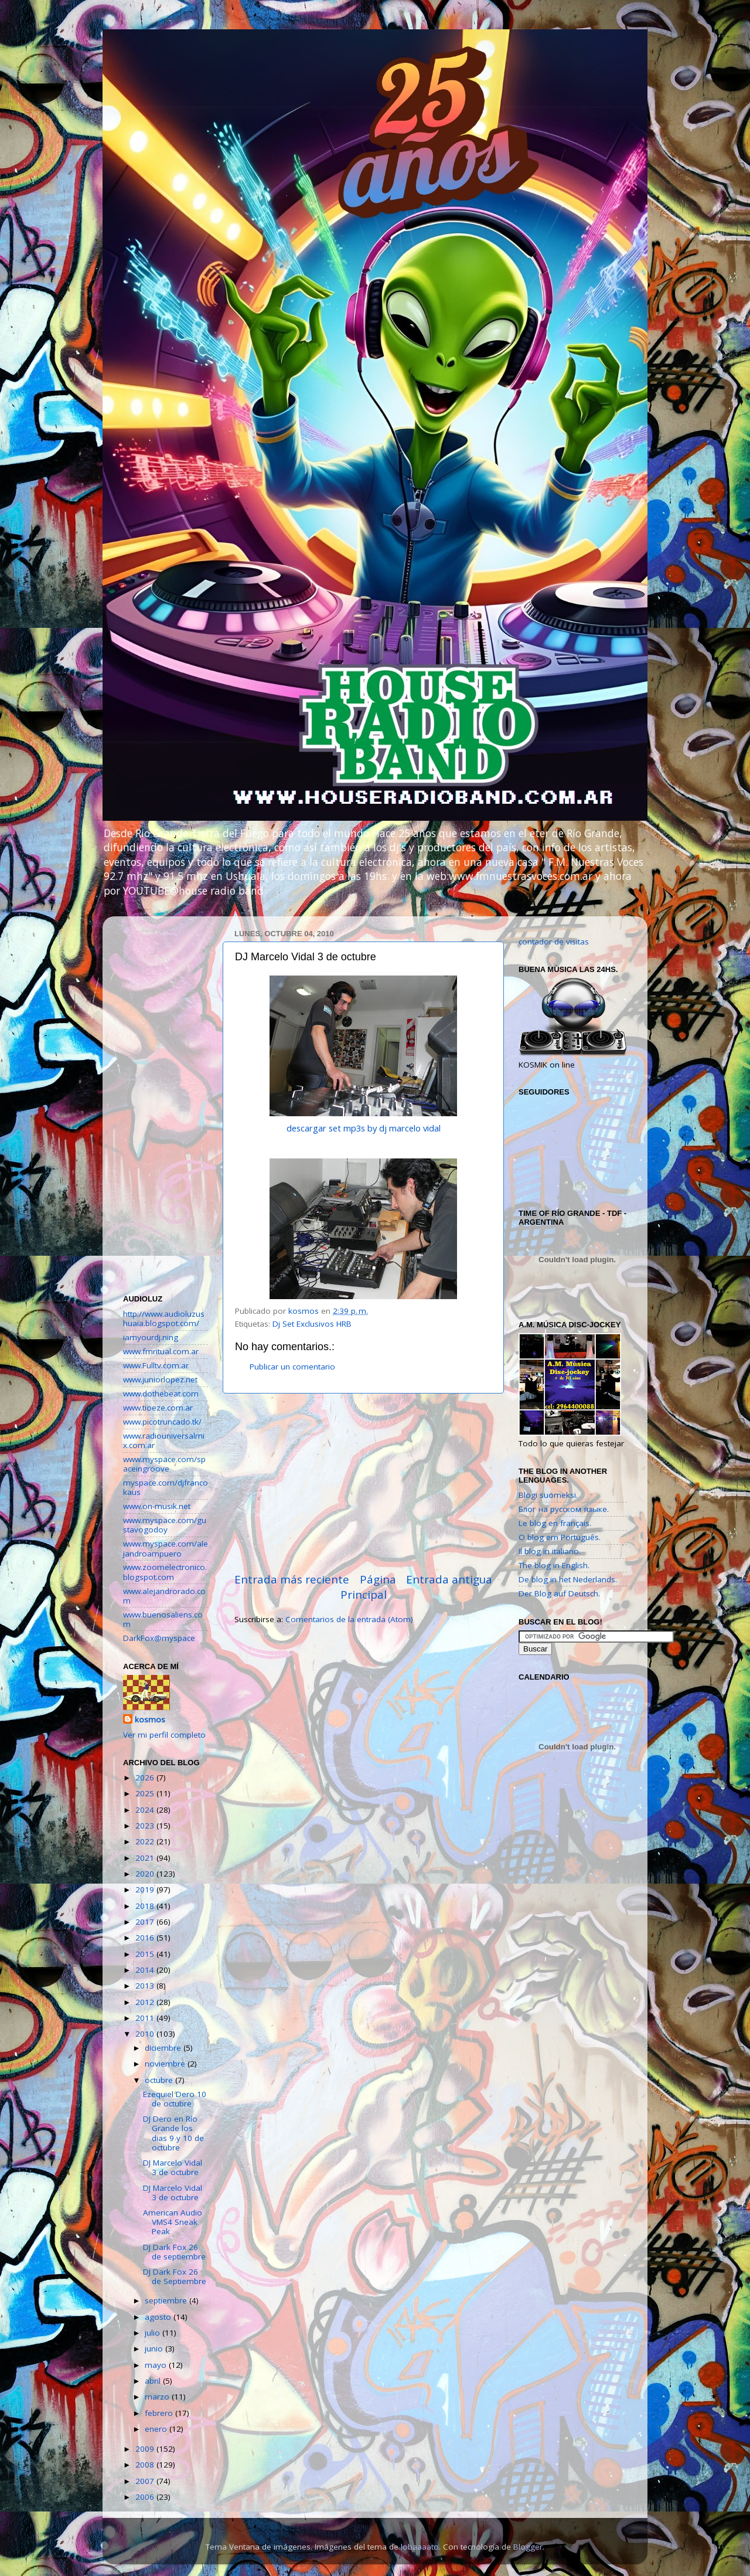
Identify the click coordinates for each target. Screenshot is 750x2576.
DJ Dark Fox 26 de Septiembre (174, 2276)
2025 (145, 1793)
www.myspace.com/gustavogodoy (164, 1525)
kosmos (150, 1719)
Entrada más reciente (291, 1579)
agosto (159, 2317)
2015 (145, 1954)
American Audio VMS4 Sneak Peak (172, 2222)
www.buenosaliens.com (163, 1619)
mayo (157, 2365)
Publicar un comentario (292, 1366)
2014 (145, 1970)
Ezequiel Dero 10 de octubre (174, 2099)
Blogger (528, 2546)
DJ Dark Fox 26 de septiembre (174, 2252)
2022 (145, 1841)
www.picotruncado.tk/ (162, 1421)
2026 (145, 1777)
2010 (145, 2033)
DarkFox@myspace (159, 1638)
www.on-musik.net (156, 1506)
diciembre (164, 2048)
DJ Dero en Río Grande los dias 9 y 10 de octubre (173, 2133)
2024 (145, 1809)
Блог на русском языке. (564, 1509)
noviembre (166, 2063)
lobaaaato (420, 2546)
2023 (145, 1825)
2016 (145, 1937)
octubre (160, 2080)
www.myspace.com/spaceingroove (164, 1464)
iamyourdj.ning (150, 1337)
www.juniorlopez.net (160, 1379)
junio (155, 2348)
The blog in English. (554, 1565)
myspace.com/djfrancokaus (165, 1487)
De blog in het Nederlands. (568, 1579)
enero (157, 2429)
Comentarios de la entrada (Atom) (349, 1619)
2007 (145, 2481)
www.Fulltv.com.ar (156, 1365)
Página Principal (368, 1587)
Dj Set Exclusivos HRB (312, 1323)
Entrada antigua (449, 1579)
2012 (145, 2002)
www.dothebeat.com (161, 1393)
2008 (145, 2464)
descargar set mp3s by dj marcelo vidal (364, 1128)
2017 (145, 1921)
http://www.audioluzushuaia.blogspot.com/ (163, 1318)
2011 (145, 2018)
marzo (158, 2396)
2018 (145, 1906)
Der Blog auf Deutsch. (559, 1593)
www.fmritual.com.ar (161, 1351)
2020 (145, 1873)
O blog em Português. (560, 1537)
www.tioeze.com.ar (158, 1407)
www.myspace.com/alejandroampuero (165, 1548)
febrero (160, 2413)
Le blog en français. (555, 1523)
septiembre (167, 2300)
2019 (145, 1889)
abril (154, 2381)
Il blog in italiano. (550, 1551)
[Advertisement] (363, 1482)
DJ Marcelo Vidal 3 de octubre (172, 2167)
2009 (145, 2449)
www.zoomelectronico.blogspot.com (165, 1572)
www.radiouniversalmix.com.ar (163, 1440)
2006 (145, 2497)
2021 (145, 1858)
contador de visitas (554, 941)
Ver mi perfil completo (164, 1734)
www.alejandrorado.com (164, 1596)
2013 (145, 1985)
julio (153, 2332)
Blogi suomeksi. (548, 1495)
